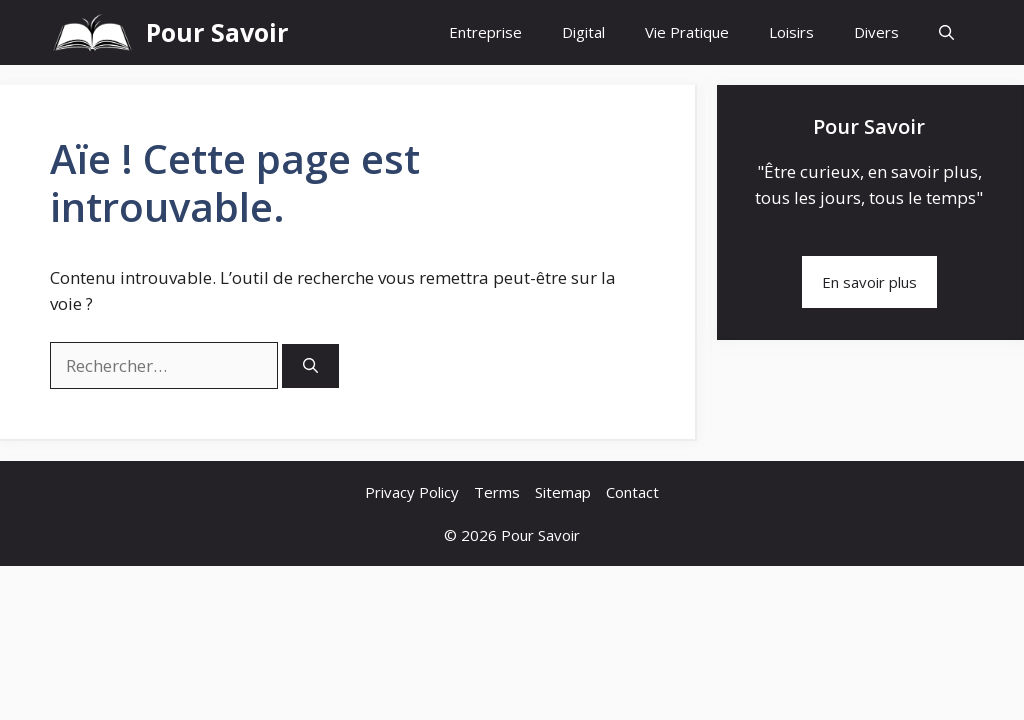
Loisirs (791, 32)
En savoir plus (869, 282)
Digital (583, 32)
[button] (946, 32)
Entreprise (485, 32)
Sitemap (563, 492)
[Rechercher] (310, 366)
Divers (876, 32)
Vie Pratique (687, 32)
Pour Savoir (217, 32)
